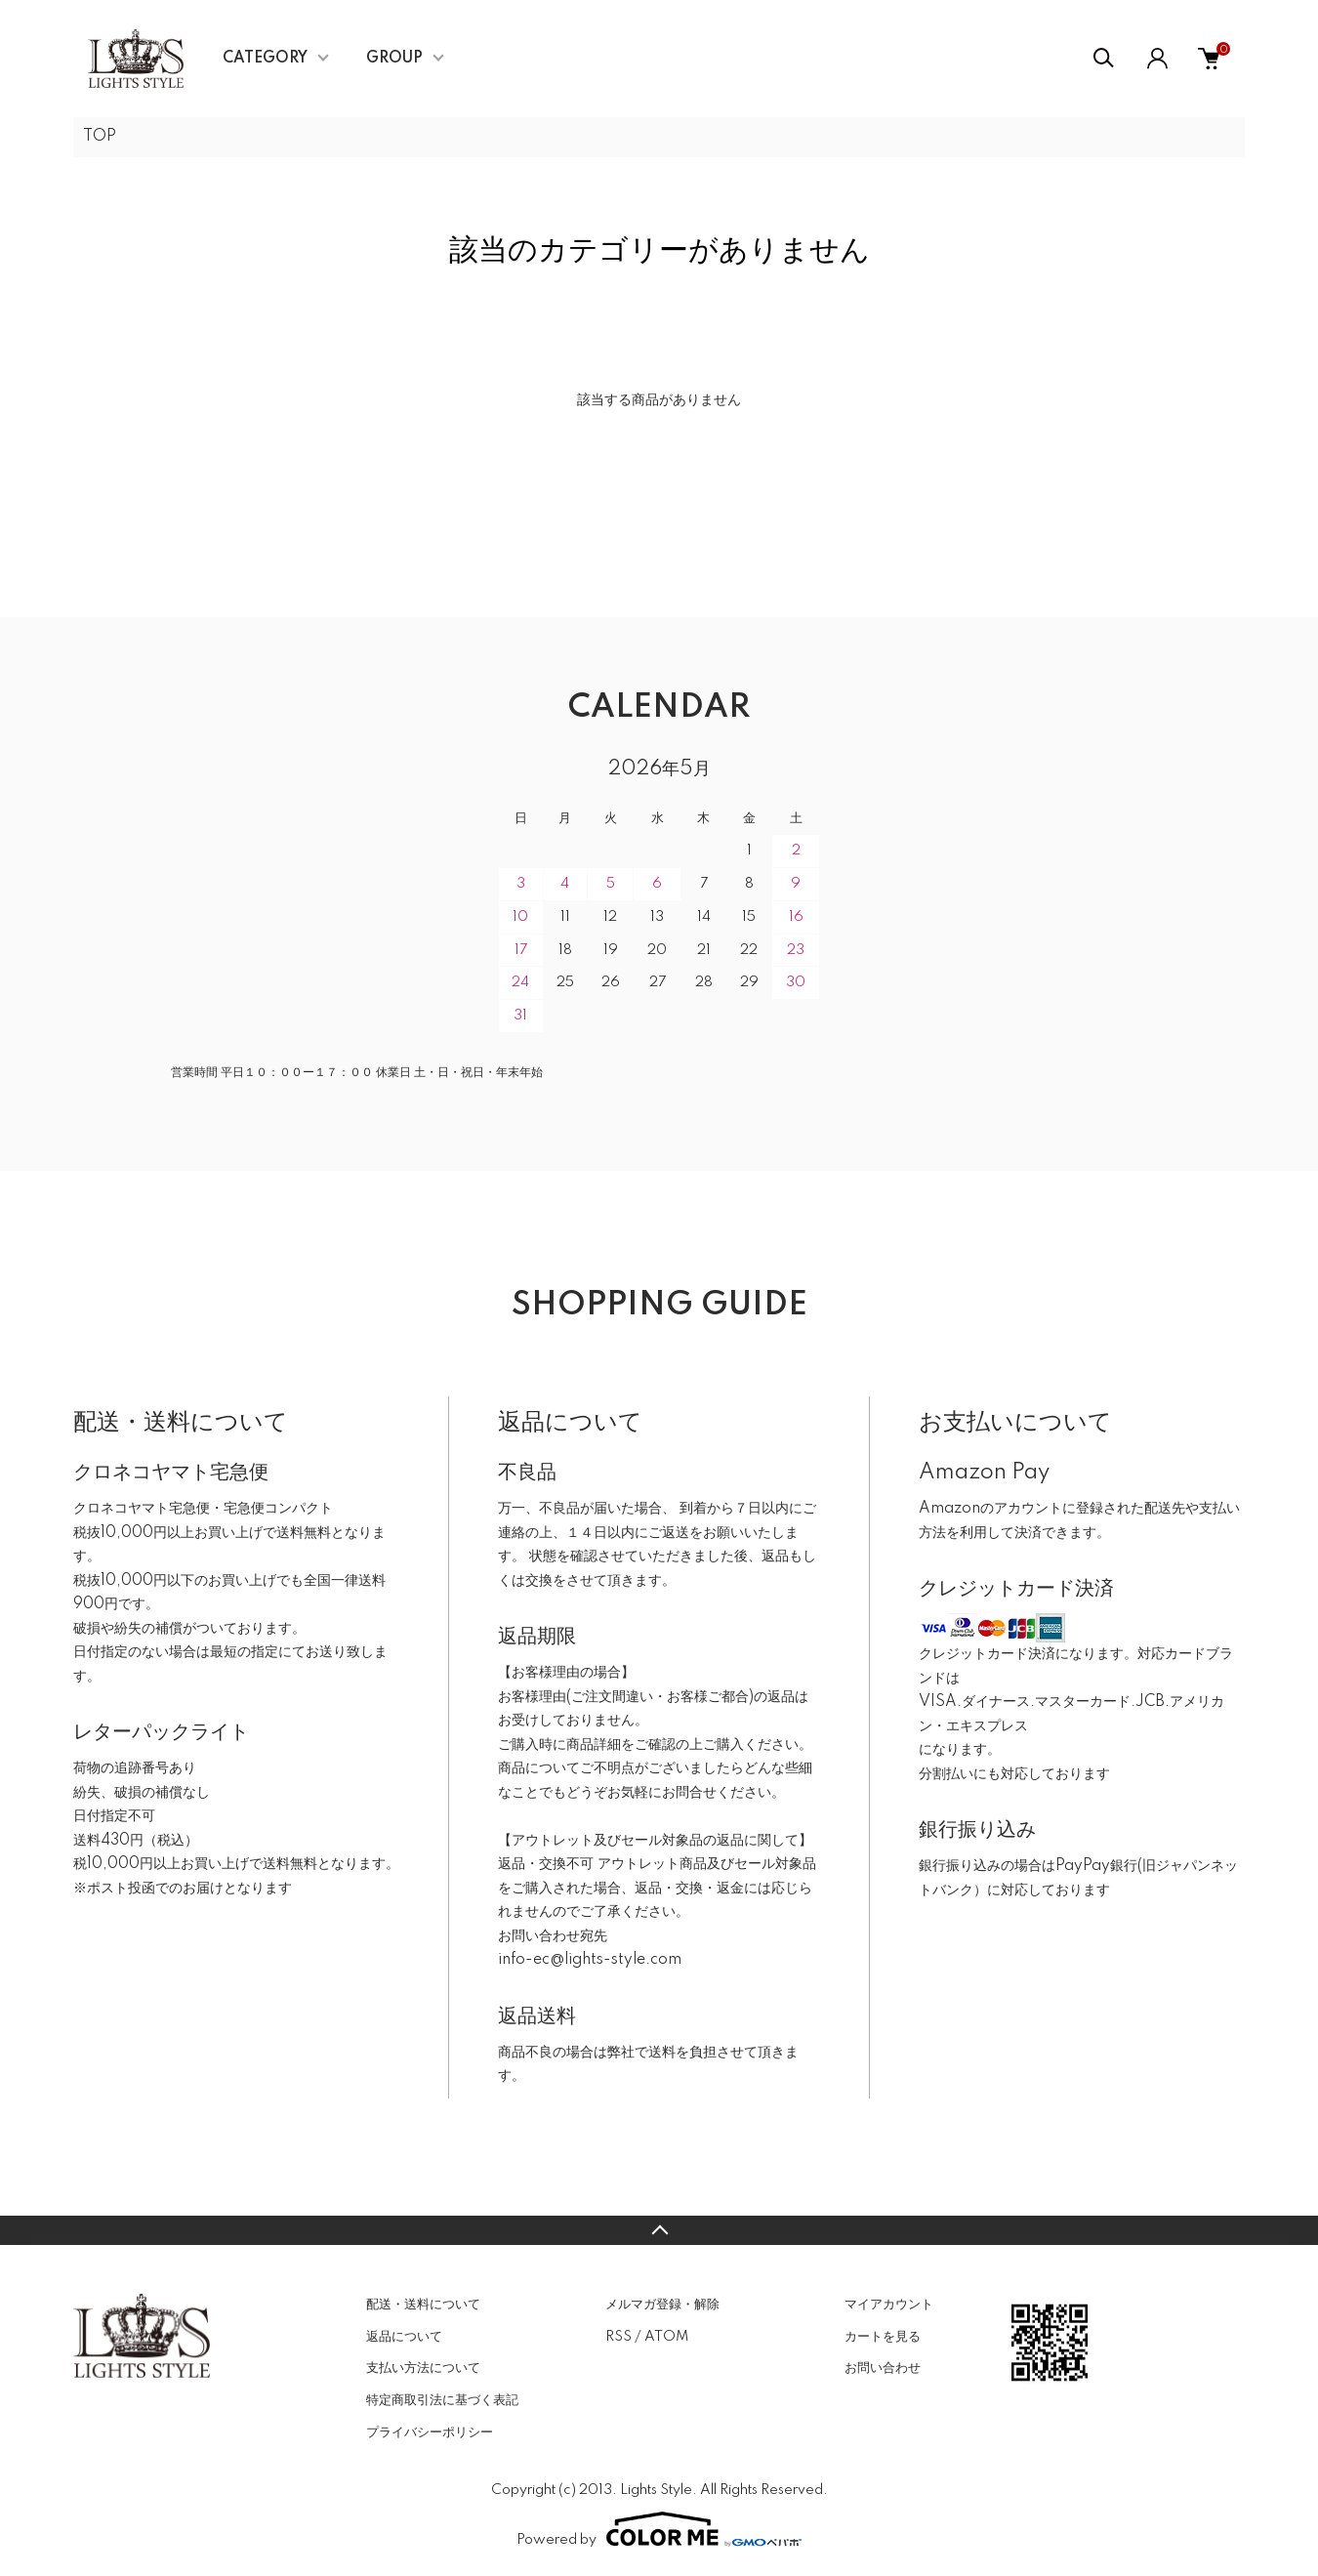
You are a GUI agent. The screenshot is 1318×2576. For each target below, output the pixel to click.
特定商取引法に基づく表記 (442, 2400)
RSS (618, 2337)
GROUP (394, 58)
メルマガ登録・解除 (662, 2304)
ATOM (666, 2337)
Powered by (659, 2529)
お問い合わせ (882, 2368)
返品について (404, 2337)
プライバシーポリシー (429, 2432)
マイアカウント (888, 2304)
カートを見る (882, 2337)
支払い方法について (423, 2368)
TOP (99, 137)
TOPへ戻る (659, 2230)
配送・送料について (423, 2304)
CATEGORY (265, 58)
